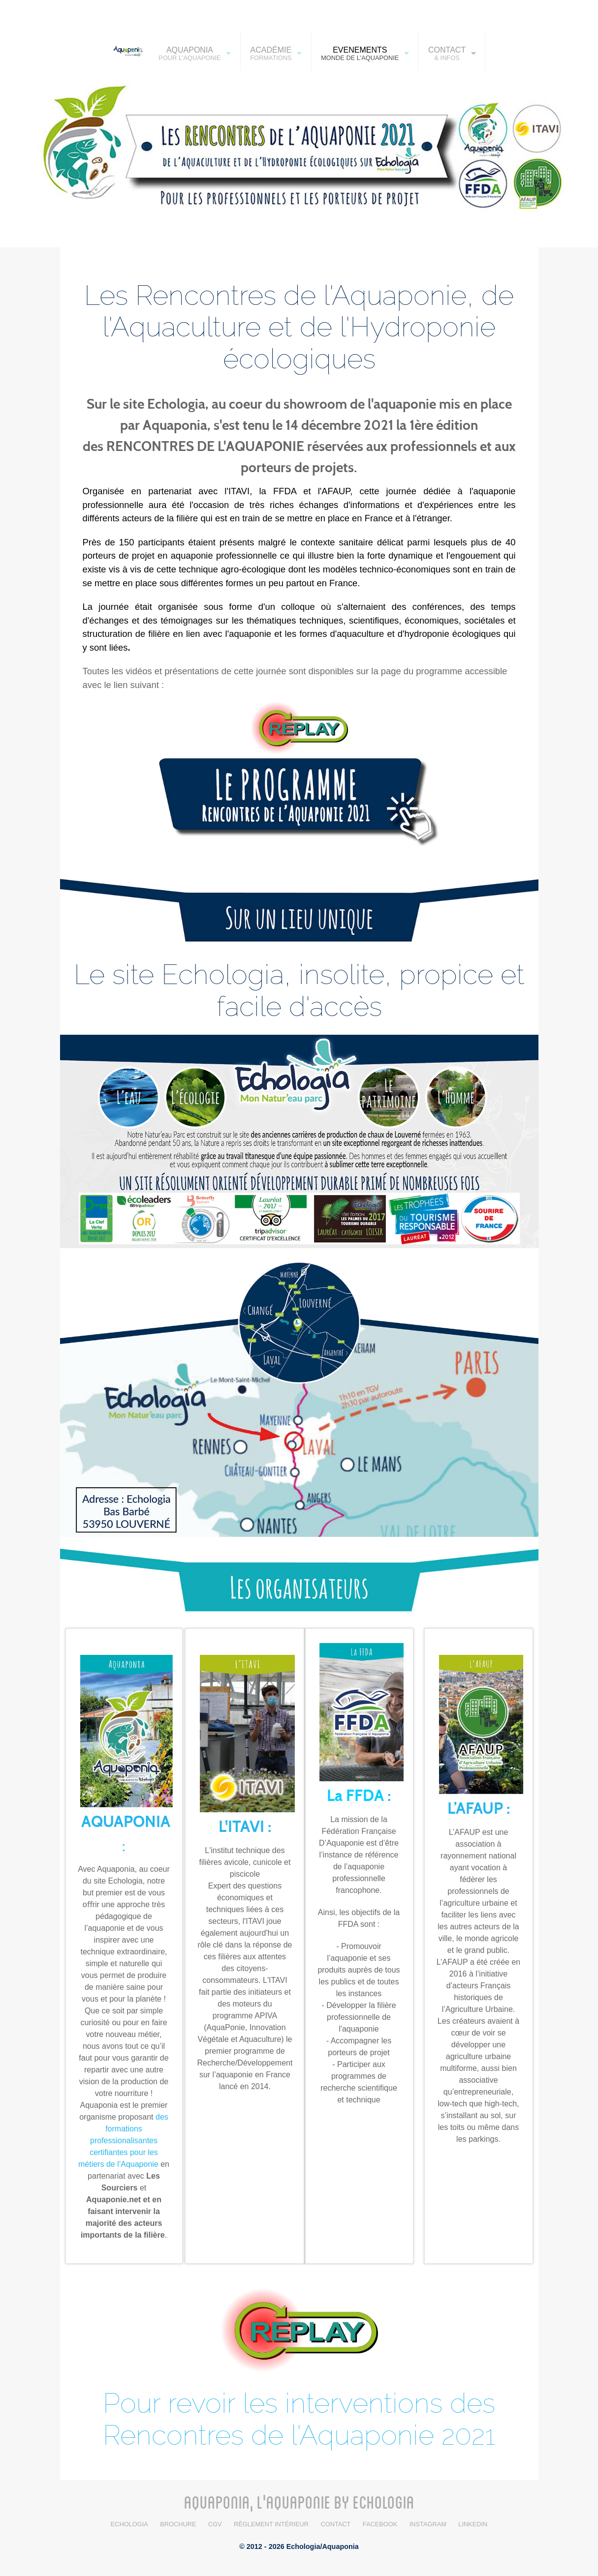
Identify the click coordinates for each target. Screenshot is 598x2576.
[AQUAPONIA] (125, 50)
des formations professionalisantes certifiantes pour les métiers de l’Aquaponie (123, 2140)
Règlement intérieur (271, 2524)
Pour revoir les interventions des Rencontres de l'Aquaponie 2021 (299, 2419)
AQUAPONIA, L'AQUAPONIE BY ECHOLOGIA (299, 2501)
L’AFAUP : (478, 1808)
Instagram (427, 2524)
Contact (335, 2524)
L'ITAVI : (245, 1827)
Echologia (129, 2524)
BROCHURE (178, 2524)
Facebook (380, 2524)
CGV (215, 2524)
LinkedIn (472, 2524)
